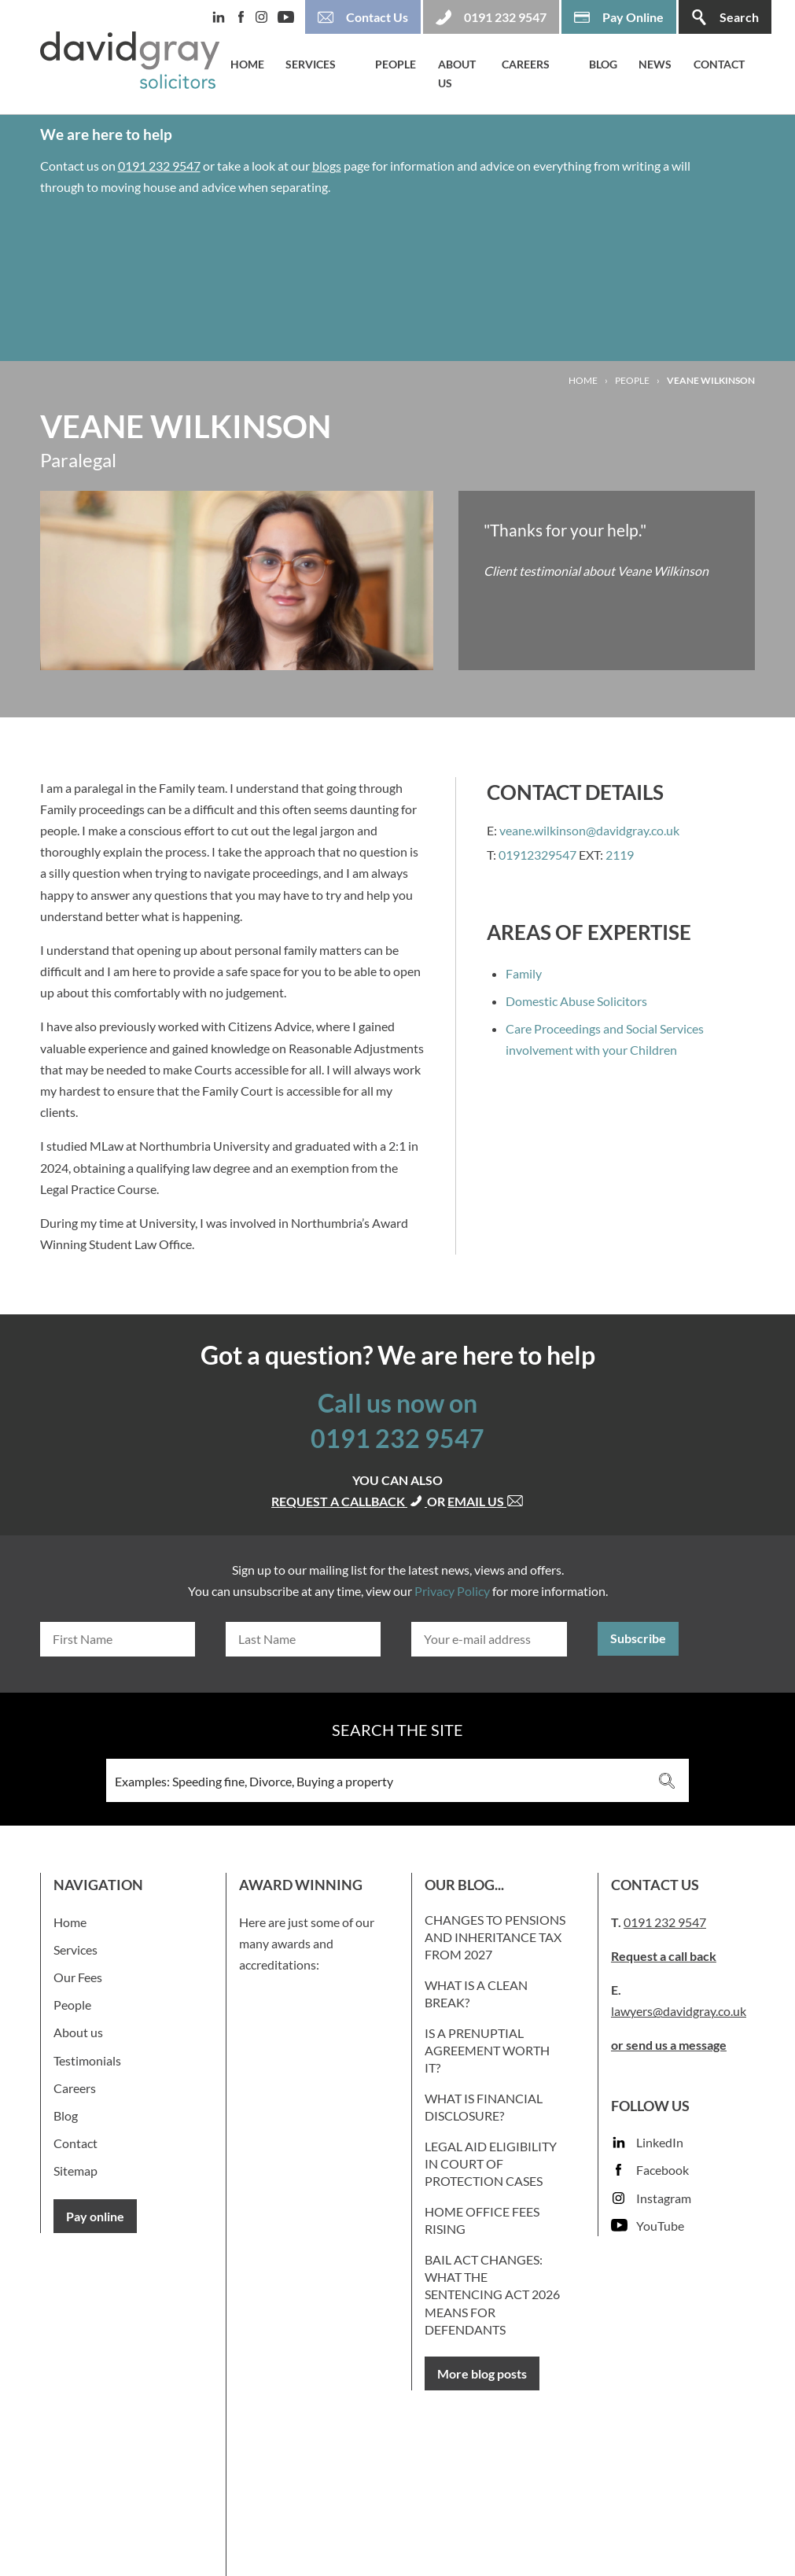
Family (524, 973)
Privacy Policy (452, 1590)
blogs (326, 165)
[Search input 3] (376, 1780)
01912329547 (537, 854)
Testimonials (87, 2060)
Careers (526, 64)
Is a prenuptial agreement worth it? (487, 2050)
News (655, 64)
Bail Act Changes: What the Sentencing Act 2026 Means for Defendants (492, 2295)
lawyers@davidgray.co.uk (678, 2010)
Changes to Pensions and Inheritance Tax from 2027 (495, 1937)
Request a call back (663, 1955)
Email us (485, 1501)
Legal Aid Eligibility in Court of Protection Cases (491, 2164)
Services (310, 64)
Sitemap (75, 2170)
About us (457, 73)
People (396, 64)
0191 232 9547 (159, 165)
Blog (603, 64)
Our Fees (77, 1977)
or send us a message (669, 2044)
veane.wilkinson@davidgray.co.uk (589, 830)
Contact (719, 64)
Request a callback (349, 1501)
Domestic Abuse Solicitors (576, 1000)
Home (247, 64)
